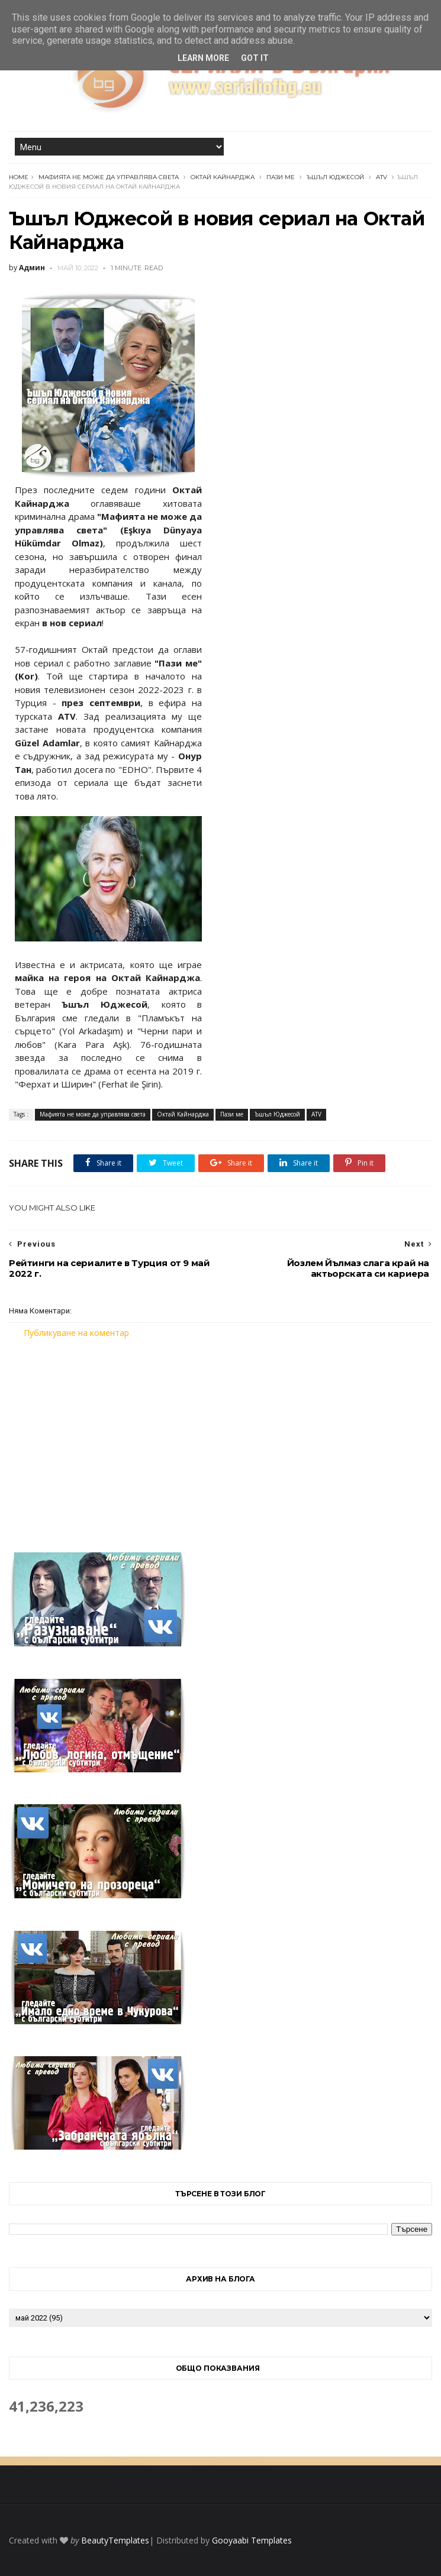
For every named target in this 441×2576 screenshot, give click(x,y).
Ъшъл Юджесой (335, 177)
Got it (255, 58)
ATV (381, 177)
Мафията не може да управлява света (108, 177)
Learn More (203, 58)
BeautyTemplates (115, 2540)
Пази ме (280, 177)
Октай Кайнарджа (223, 177)
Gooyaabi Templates (252, 2540)
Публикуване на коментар (76, 1332)
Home (18, 177)
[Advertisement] (220, 1438)
